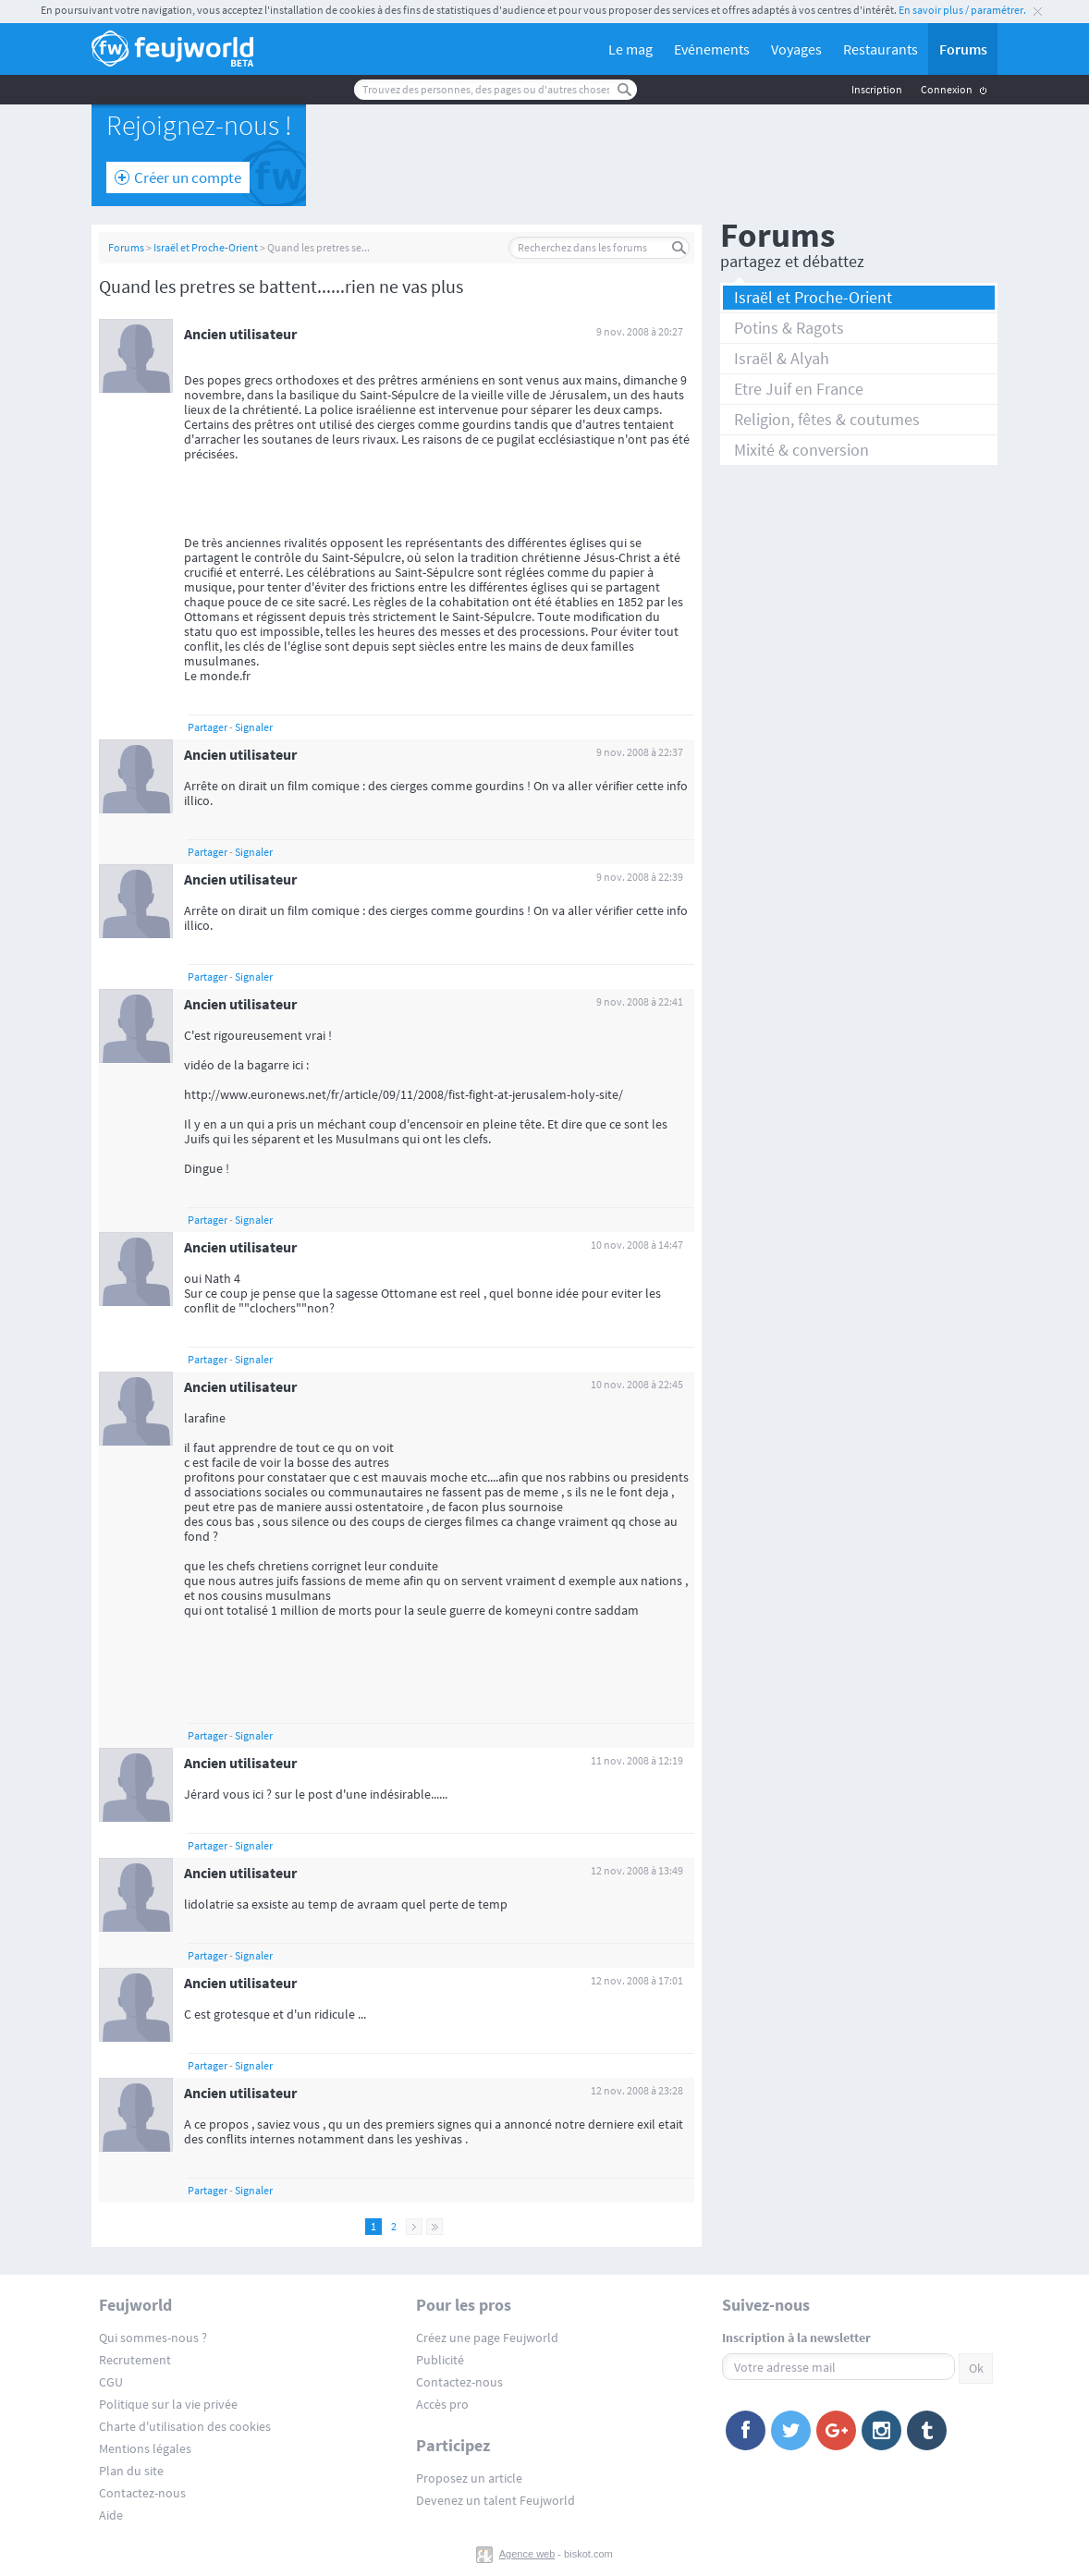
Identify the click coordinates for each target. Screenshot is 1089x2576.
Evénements (712, 49)
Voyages (796, 49)
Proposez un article (469, 2478)
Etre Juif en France (798, 388)
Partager (207, 727)
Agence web (527, 2553)
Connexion (947, 89)
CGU (111, 2382)
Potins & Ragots (789, 327)
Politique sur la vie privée (168, 2404)
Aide (111, 2515)
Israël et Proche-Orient (205, 247)
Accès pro (442, 2404)
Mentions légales (145, 2448)
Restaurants (880, 49)
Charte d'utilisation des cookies (185, 2426)
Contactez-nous (142, 2492)
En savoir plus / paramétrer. (962, 10)
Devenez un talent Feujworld (495, 2500)
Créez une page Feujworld (487, 2337)
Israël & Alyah (781, 358)
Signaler (254, 727)
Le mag (630, 49)
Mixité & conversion (801, 449)
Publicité (440, 2359)
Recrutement (135, 2359)
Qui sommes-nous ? (153, 2337)
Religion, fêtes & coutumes (827, 419)
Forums (963, 49)
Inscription (876, 89)
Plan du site (131, 2470)
